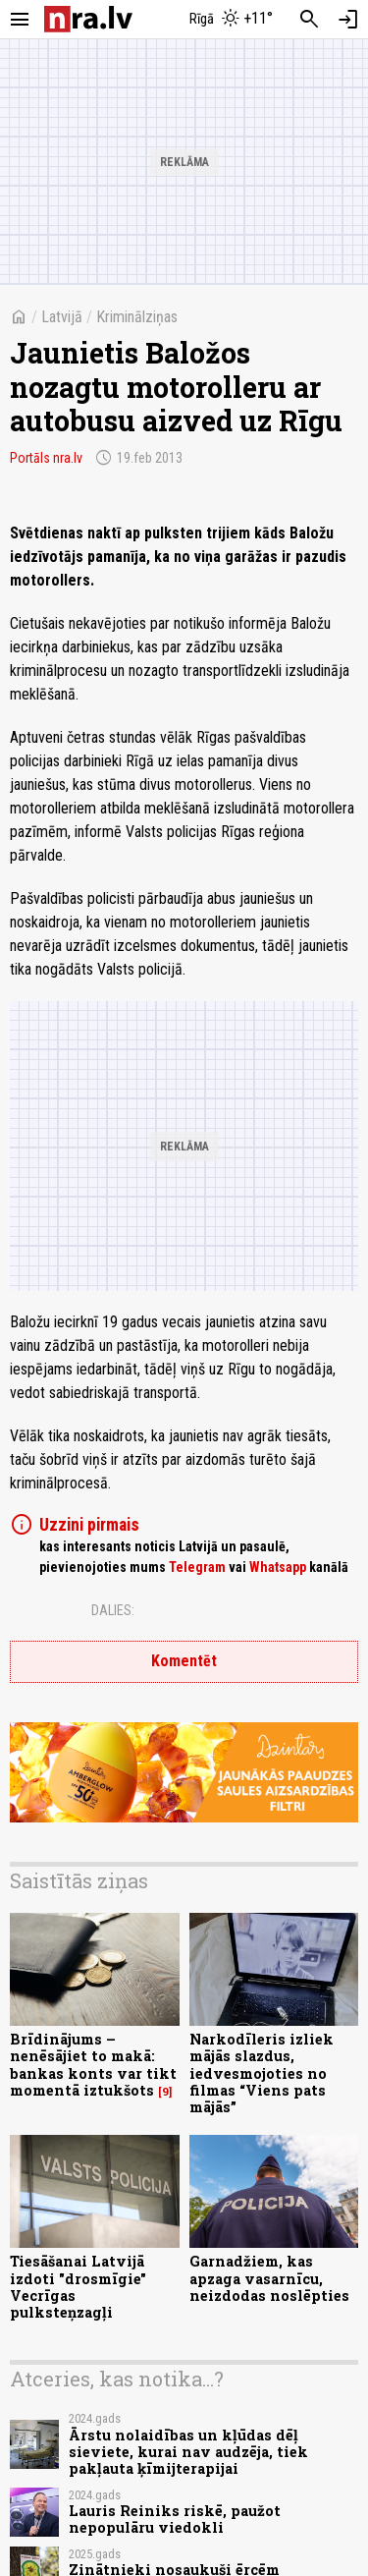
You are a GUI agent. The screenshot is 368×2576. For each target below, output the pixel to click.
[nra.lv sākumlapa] (88, 19)
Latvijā (61, 317)
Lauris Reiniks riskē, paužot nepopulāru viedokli (175, 2519)
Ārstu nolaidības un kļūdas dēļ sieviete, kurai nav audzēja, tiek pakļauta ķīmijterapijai (188, 2452)
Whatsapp (277, 1567)
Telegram (197, 1567)
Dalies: (112, 1610)
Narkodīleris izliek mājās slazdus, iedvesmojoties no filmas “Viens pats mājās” (261, 2073)
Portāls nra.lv (46, 458)
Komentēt (184, 1661)
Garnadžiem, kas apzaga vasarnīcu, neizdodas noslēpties (269, 2278)
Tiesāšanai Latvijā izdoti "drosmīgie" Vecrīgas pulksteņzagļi (78, 2287)
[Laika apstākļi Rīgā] (230, 19)
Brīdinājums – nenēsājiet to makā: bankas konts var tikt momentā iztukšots (93, 2065)
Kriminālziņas (137, 317)
